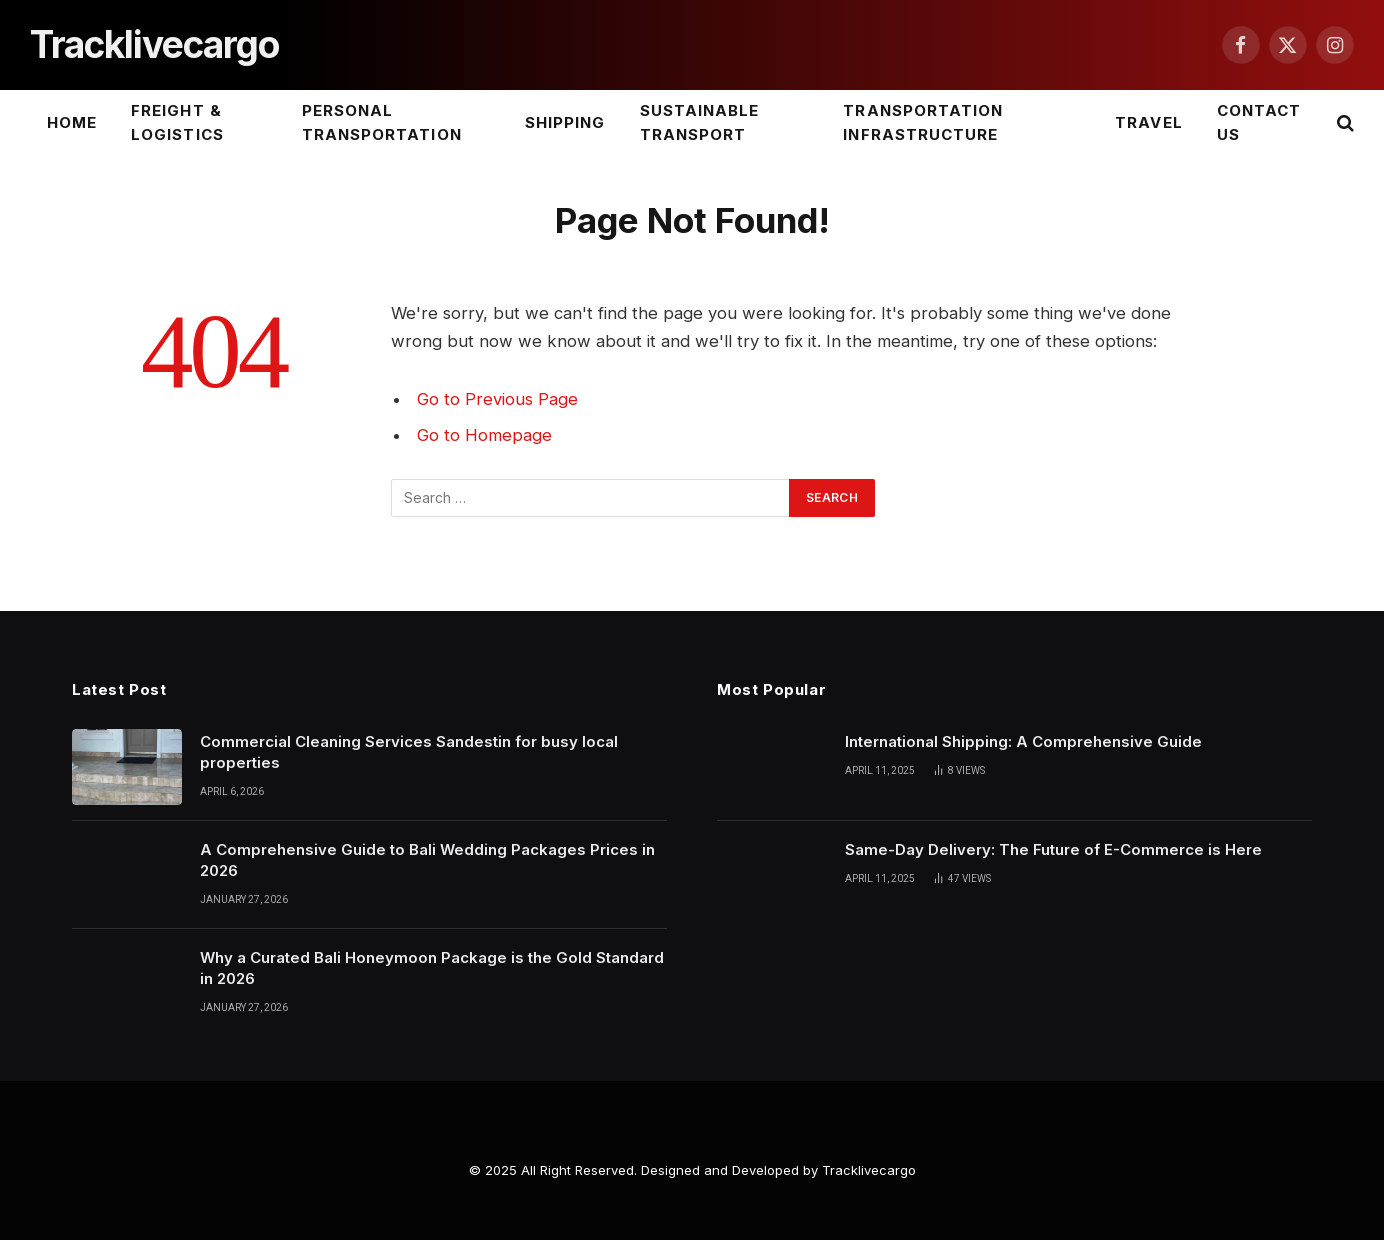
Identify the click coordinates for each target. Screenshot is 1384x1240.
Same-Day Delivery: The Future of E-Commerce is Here (1053, 849)
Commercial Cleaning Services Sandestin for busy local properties (409, 752)
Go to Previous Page (497, 399)
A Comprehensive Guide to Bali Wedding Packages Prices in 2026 (427, 860)
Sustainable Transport (700, 122)
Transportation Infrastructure (923, 122)
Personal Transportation (382, 122)
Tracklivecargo (869, 1170)
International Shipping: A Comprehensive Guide (1023, 741)
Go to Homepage (484, 435)
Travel (1148, 122)
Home (72, 122)
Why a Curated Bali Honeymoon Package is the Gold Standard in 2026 (432, 968)
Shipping (565, 122)
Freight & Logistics (177, 122)
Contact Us (1259, 122)
